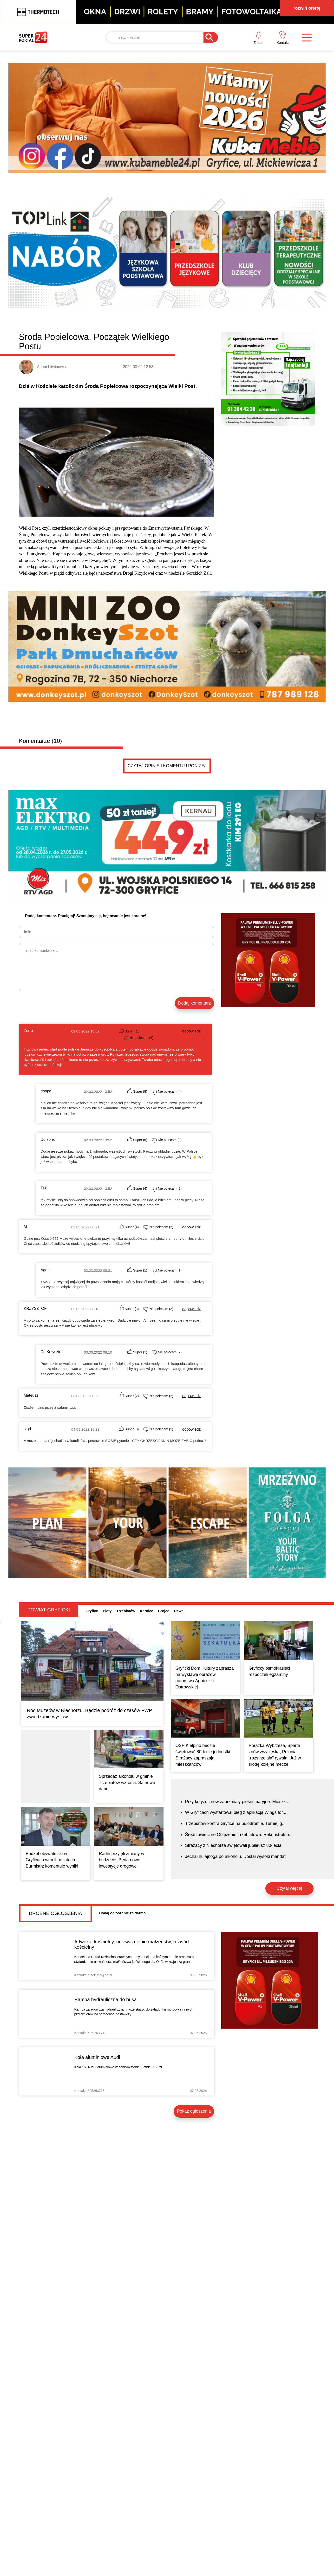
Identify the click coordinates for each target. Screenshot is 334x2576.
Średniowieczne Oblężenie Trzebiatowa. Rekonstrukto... (239, 1834)
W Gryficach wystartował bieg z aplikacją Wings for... (235, 1812)
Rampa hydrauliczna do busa (105, 1999)
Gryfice (91, 1611)
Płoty (107, 1611)
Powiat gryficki (48, 1609)
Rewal (179, 1611)
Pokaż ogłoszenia (194, 2111)
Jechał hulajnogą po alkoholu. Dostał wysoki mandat (235, 1856)
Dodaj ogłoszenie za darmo (122, 1913)
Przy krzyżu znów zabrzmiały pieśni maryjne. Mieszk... (237, 1801)
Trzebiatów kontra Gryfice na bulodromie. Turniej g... (235, 1823)
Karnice (146, 1611)
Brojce (163, 1611)
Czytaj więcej (289, 1888)
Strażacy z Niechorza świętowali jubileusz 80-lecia (233, 1845)
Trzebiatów (126, 1611)
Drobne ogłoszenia (55, 1913)
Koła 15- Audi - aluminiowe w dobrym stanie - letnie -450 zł (118, 2067)
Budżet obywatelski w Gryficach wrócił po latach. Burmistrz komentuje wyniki (52, 1860)
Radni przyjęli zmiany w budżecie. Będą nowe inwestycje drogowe (121, 1860)
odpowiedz (191, 1031)
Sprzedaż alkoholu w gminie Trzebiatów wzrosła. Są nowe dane (127, 1782)
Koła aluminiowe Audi (97, 2057)
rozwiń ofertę (307, 8)
